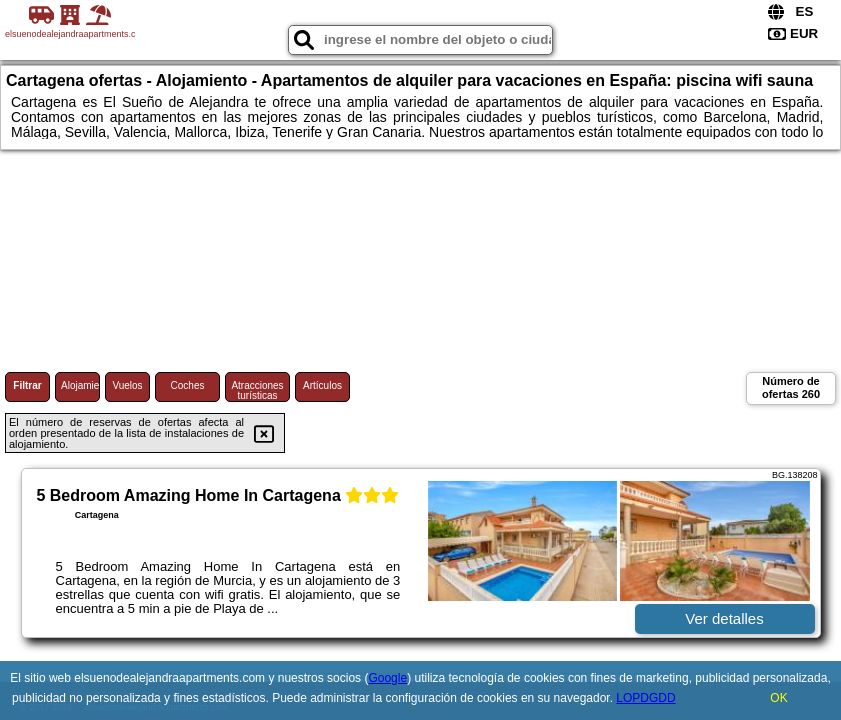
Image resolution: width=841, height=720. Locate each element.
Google (387, 678)
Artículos (322, 385)
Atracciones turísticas (257, 390)
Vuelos (127, 385)
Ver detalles (724, 618)
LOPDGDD (645, 698)
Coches (188, 385)
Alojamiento (80, 385)
